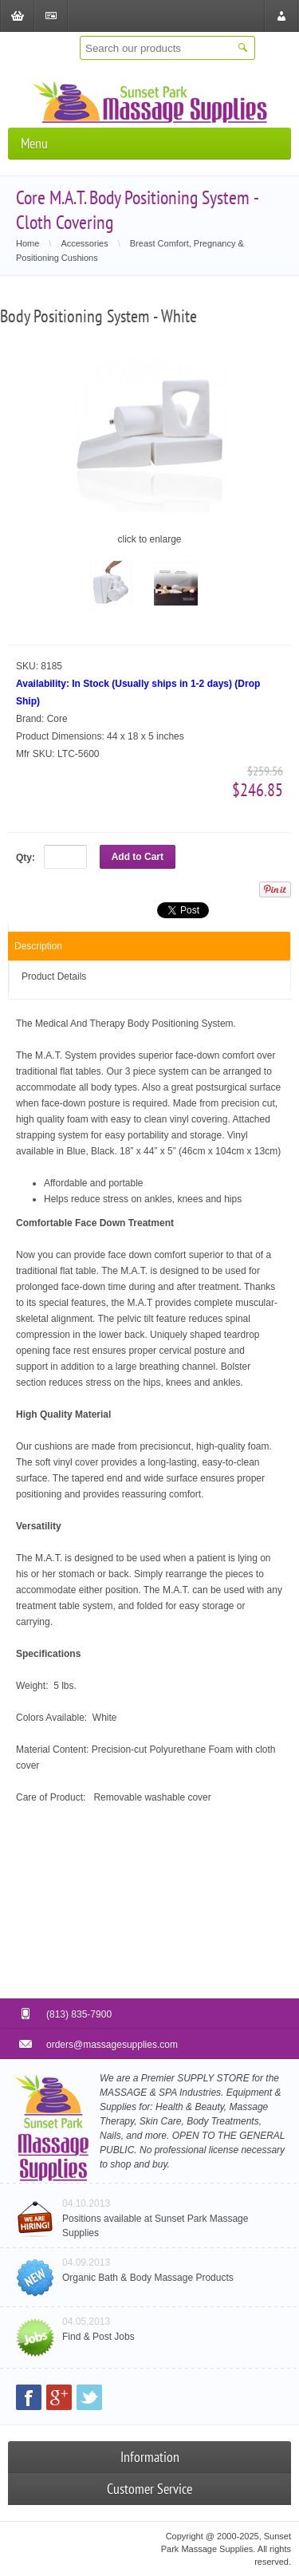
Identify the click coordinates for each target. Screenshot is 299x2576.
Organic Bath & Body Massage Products (148, 2277)
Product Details (54, 976)
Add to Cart (137, 856)
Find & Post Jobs (98, 2336)
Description (38, 946)
